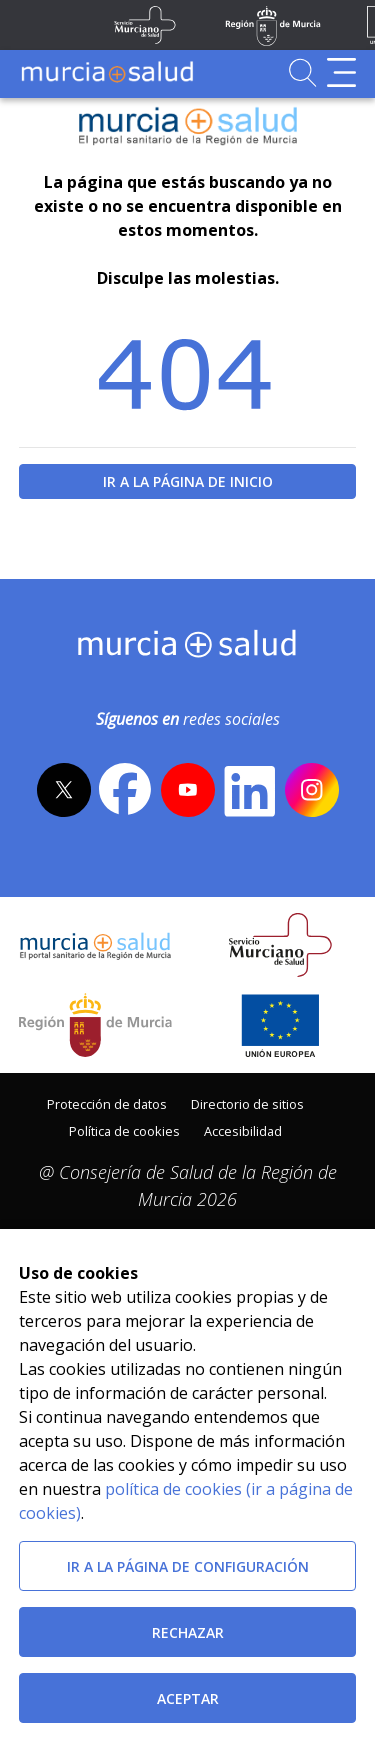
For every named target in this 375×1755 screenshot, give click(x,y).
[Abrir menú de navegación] (341, 72)
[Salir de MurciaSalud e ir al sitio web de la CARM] (95, 1025)
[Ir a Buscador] (302, 72)
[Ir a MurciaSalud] (107, 72)
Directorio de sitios (247, 1104)
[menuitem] (107, 1102)
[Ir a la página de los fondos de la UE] (280, 1025)
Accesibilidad (243, 1131)
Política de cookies (124, 1131)
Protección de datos (107, 1104)
